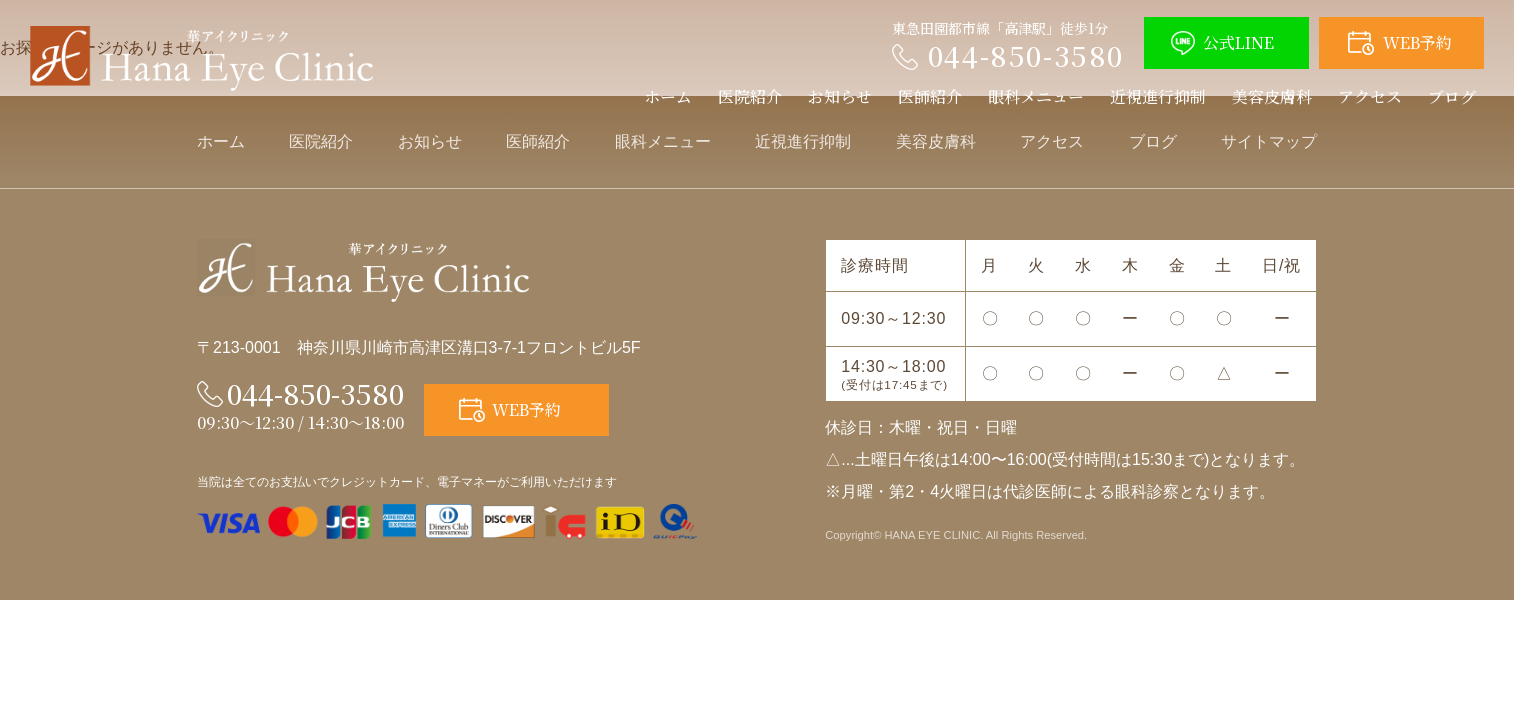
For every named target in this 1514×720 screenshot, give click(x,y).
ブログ (1452, 96)
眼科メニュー (1036, 96)
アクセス (1370, 96)
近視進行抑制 (1158, 96)
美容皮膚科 (1272, 96)
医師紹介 (930, 96)
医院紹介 (750, 96)
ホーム (668, 96)
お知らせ (840, 96)
